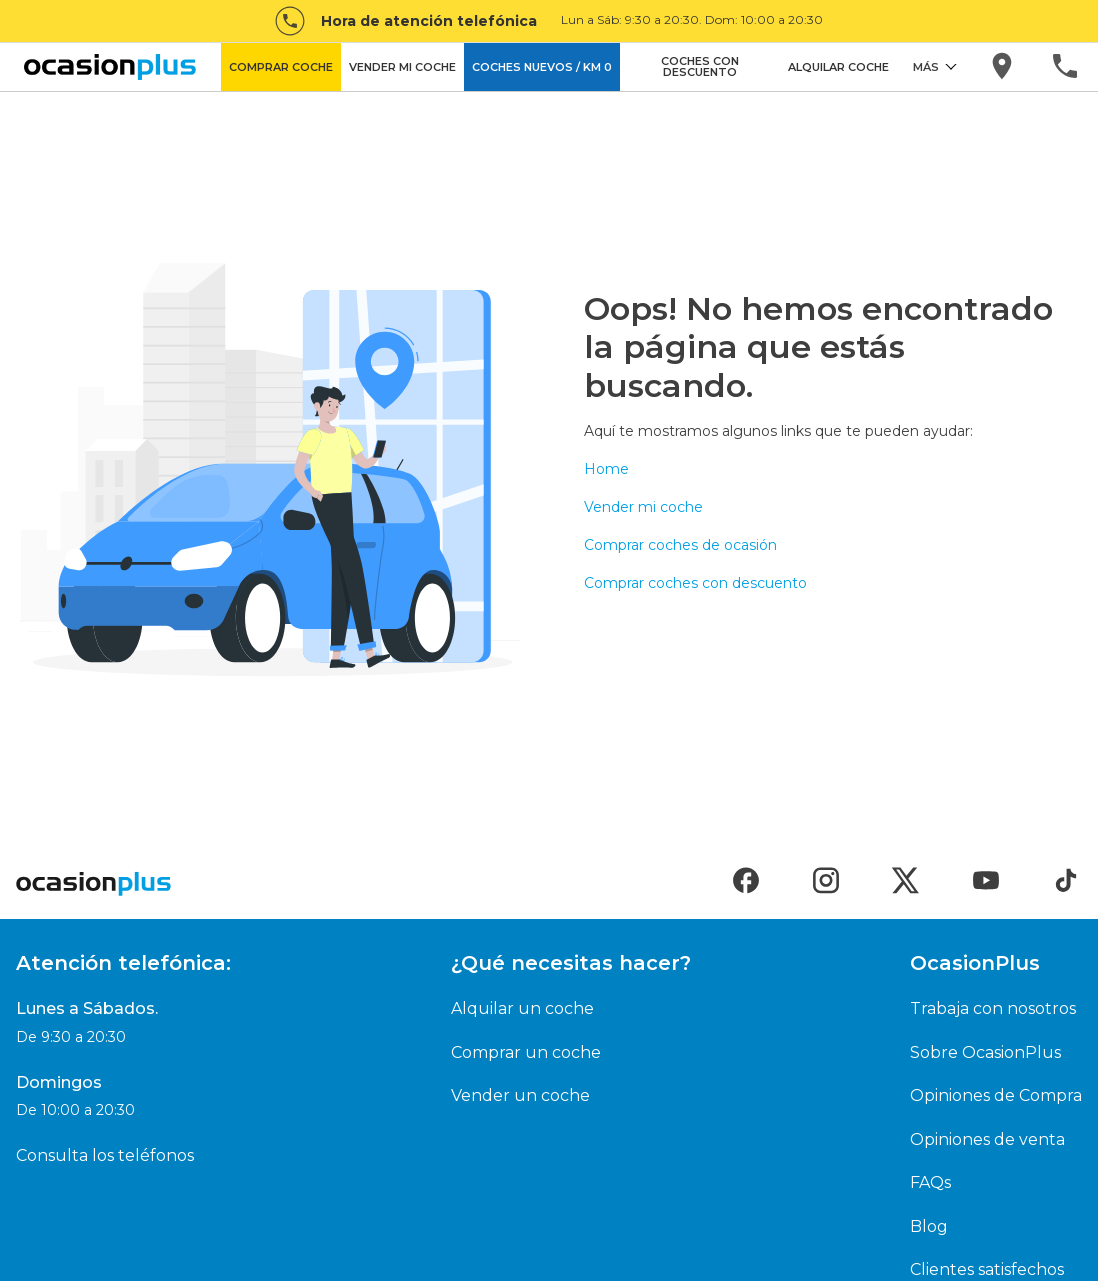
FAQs (930, 1182)
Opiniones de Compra (996, 1095)
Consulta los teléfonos (105, 1155)
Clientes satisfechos (987, 1269)
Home (606, 469)
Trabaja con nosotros (993, 1008)
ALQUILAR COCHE (838, 67)
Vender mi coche (643, 507)
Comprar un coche (526, 1052)
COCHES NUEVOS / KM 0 (542, 67)
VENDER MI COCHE (402, 67)
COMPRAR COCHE (281, 67)
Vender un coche (520, 1095)
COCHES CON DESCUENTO (700, 66)
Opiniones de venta (987, 1139)
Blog (929, 1226)
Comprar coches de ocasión (680, 545)
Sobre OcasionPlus (985, 1052)
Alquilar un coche (522, 1008)
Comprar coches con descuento (695, 583)
